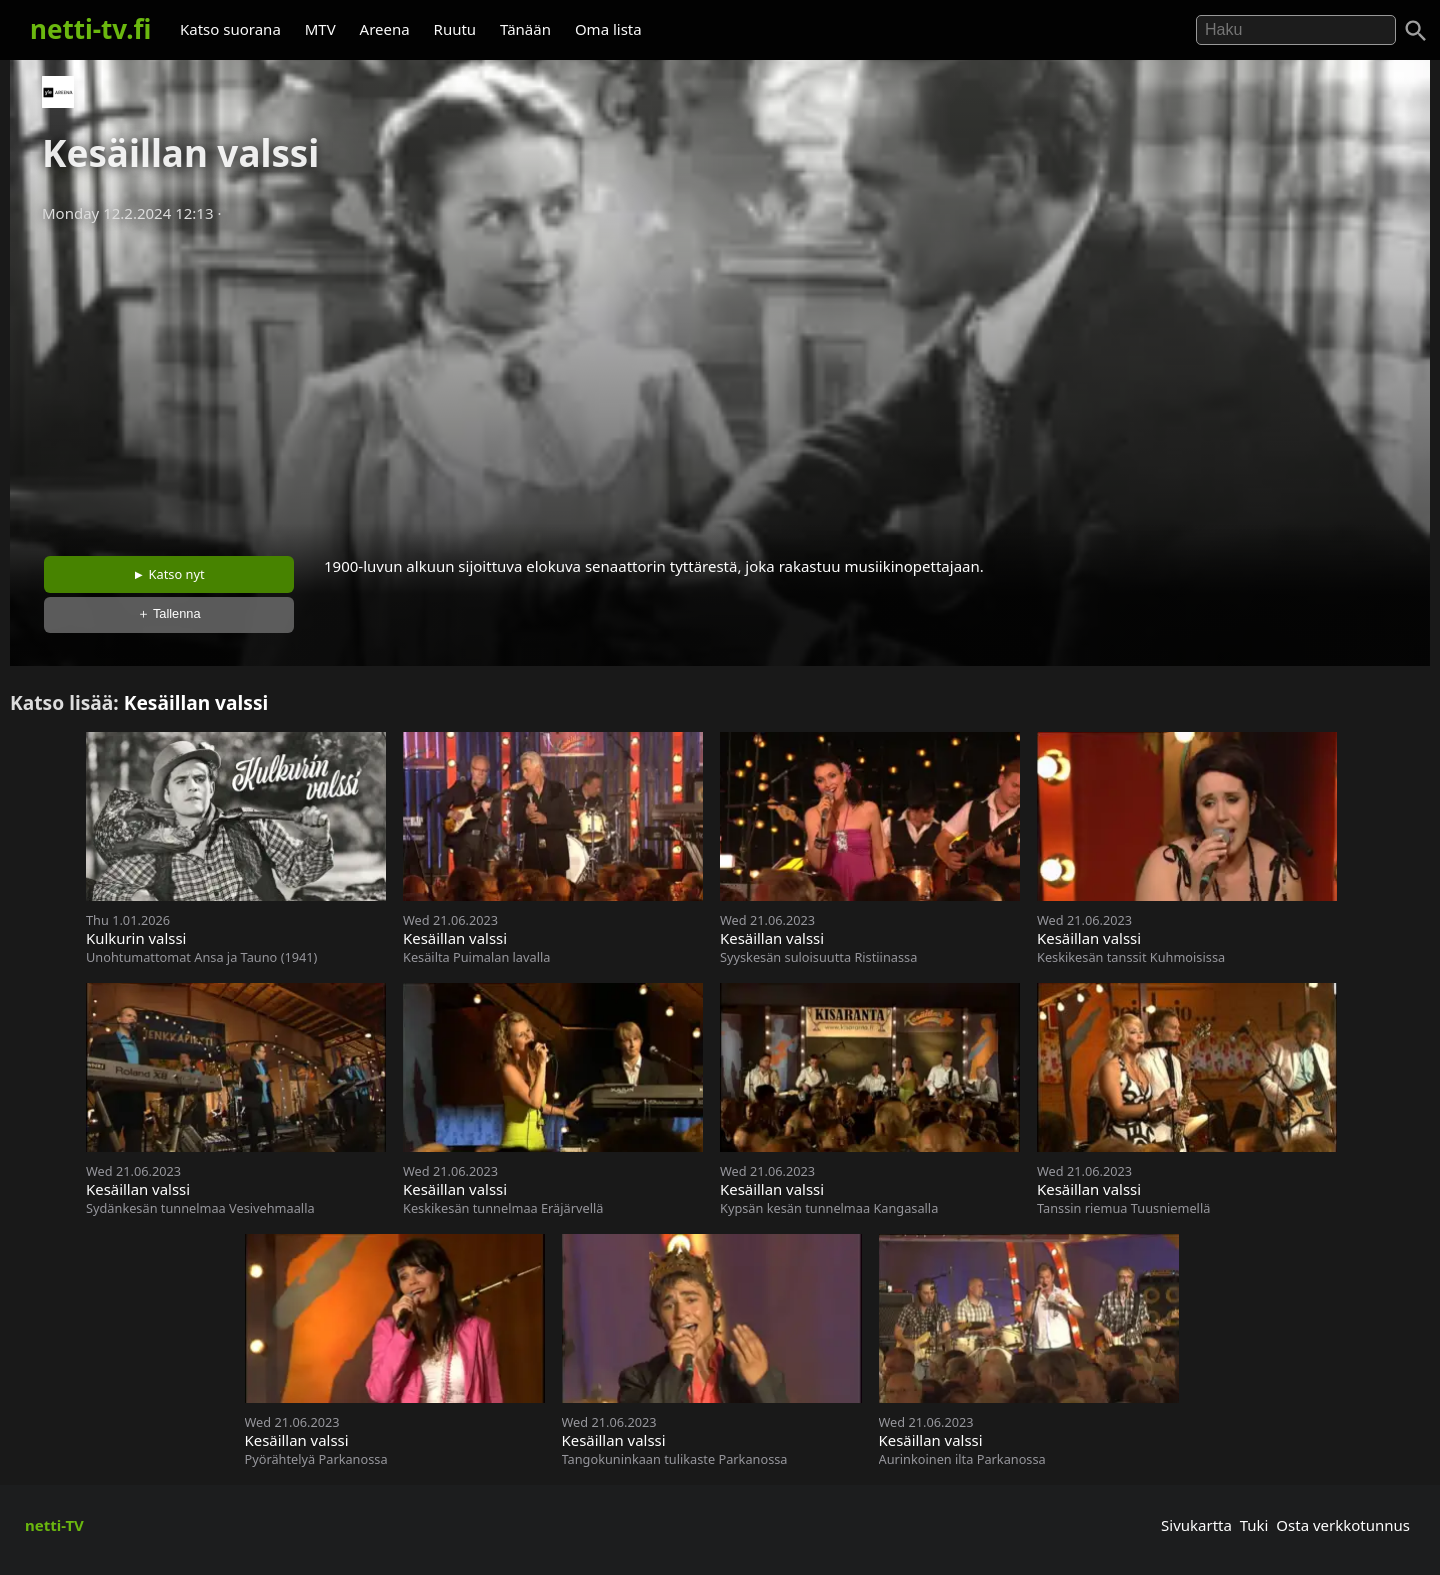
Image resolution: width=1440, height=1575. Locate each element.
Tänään (525, 29)
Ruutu (455, 29)
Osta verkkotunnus (1343, 1525)
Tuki (1254, 1525)
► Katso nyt (169, 574)
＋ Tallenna (169, 613)
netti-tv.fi (90, 29)
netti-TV (54, 1525)
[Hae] (1296, 30)
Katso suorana (230, 29)
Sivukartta (1196, 1525)
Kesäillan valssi (196, 702)
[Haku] (1416, 31)
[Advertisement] (720, 383)
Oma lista (608, 29)
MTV (320, 29)
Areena (385, 29)
